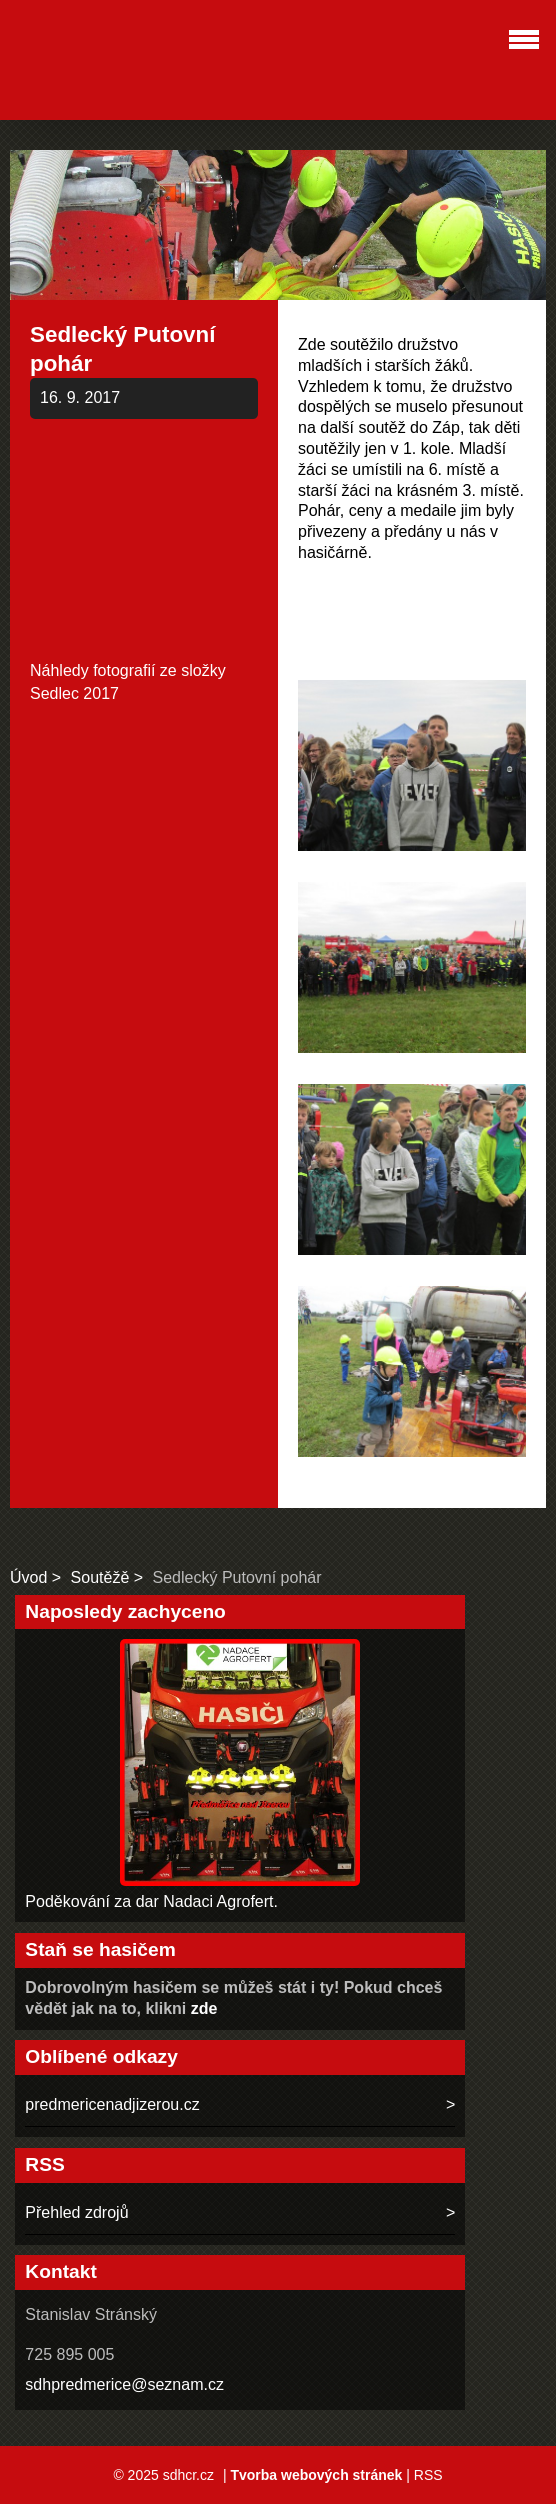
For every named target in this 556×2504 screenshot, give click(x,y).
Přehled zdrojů (76, 2212)
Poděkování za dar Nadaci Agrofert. (151, 1901)
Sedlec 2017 (74, 693)
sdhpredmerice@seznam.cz (124, 2384)
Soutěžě (100, 1577)
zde (204, 2008)
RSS (428, 2475)
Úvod (28, 1577)
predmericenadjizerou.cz (112, 2104)
